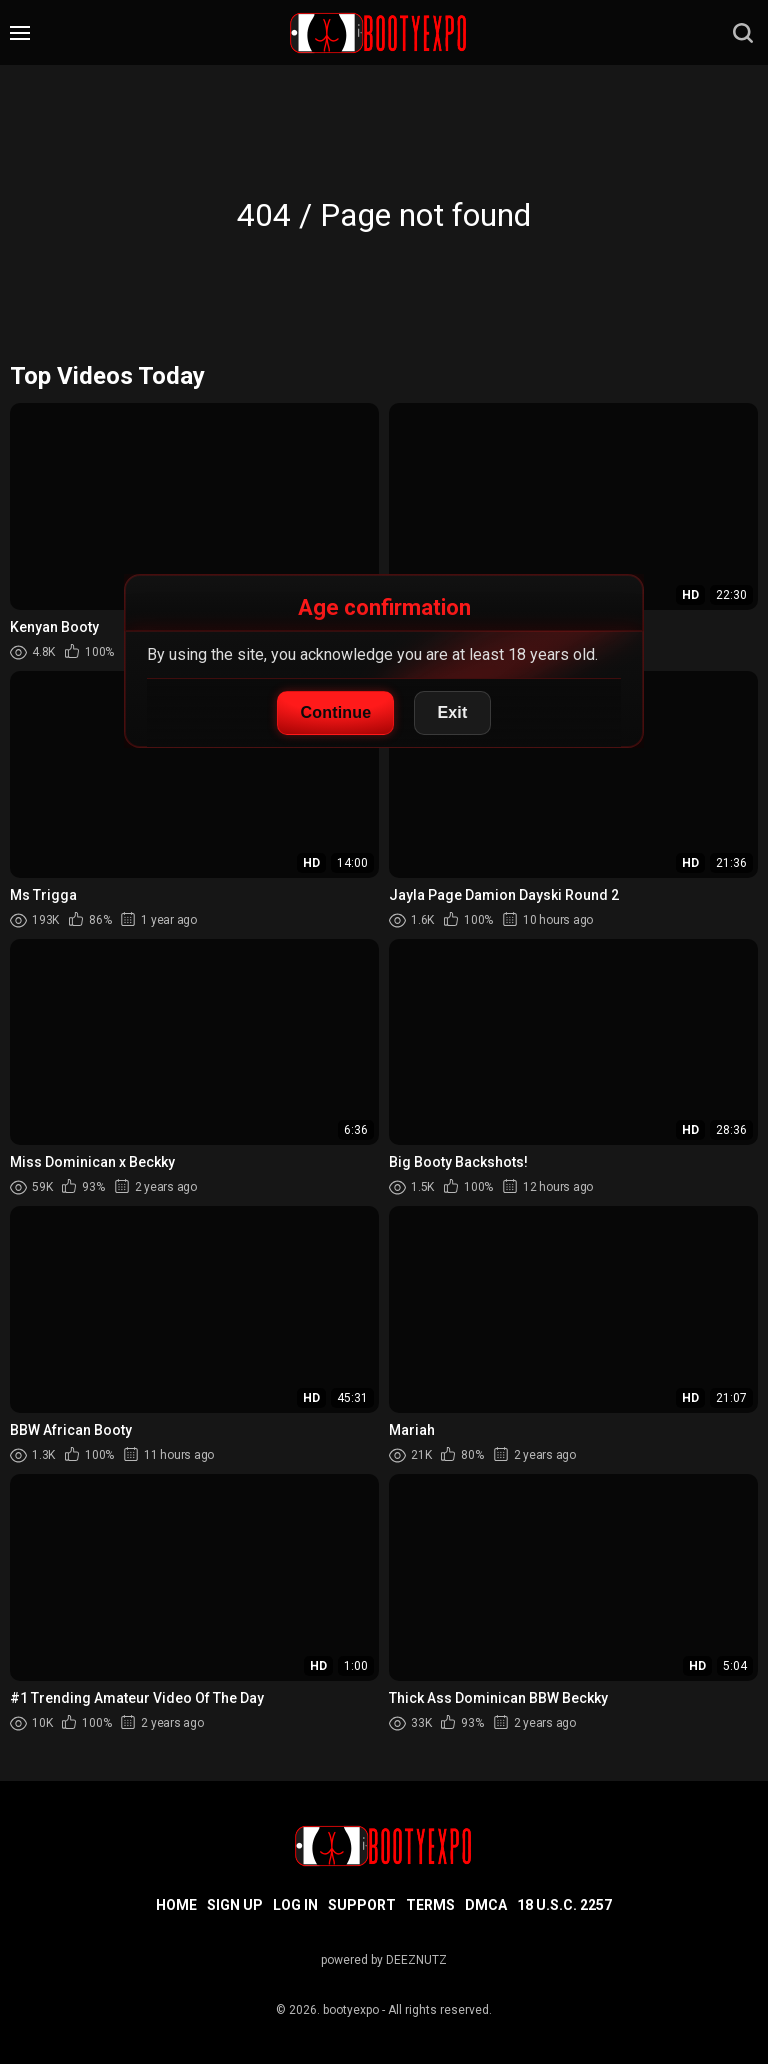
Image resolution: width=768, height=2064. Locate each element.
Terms (430, 1905)
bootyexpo (351, 2010)
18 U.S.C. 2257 (564, 1905)
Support (362, 1905)
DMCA (486, 1905)
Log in (295, 1905)
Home (176, 1905)
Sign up (235, 1905)
